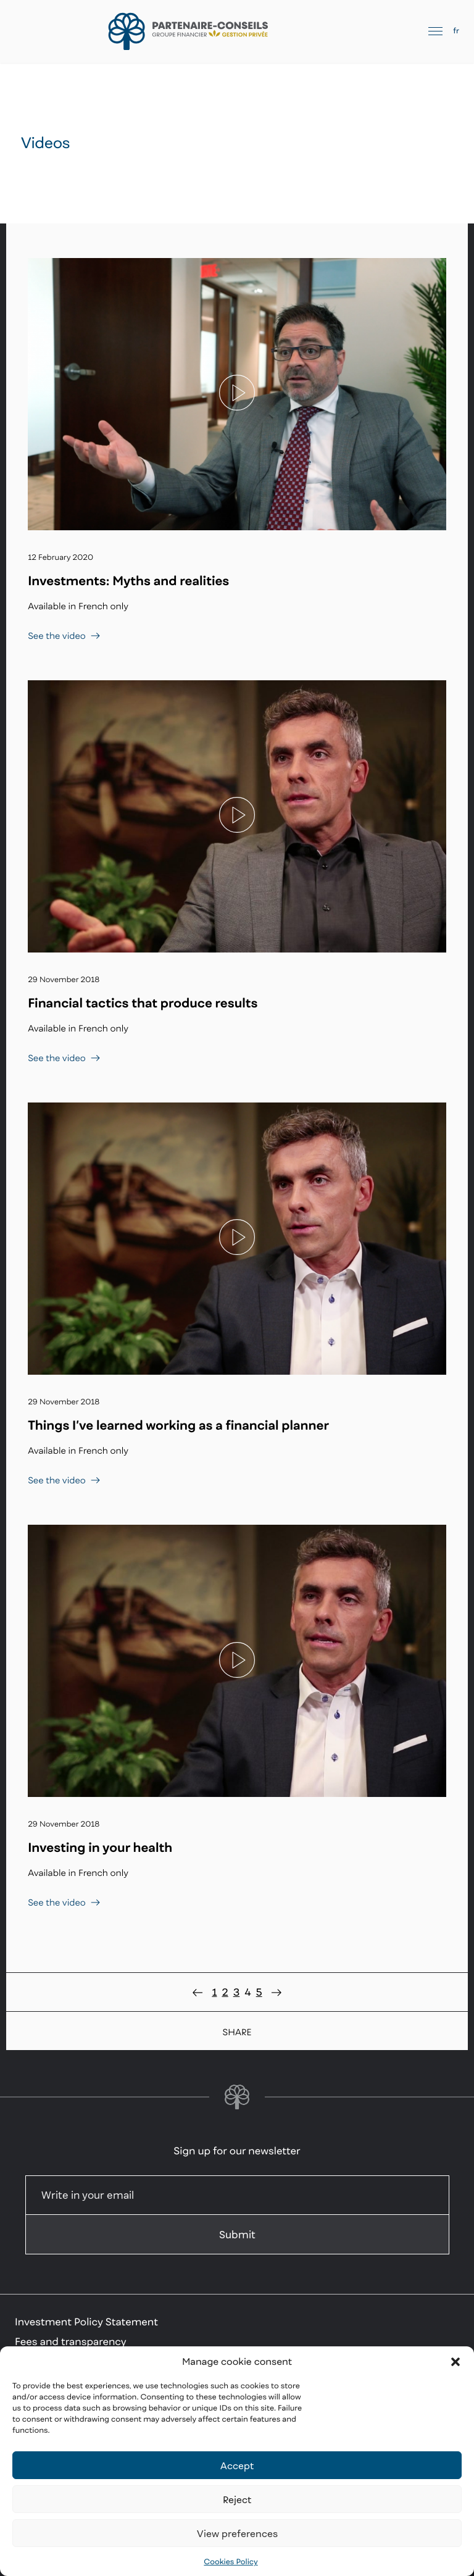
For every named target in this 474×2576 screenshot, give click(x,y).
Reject (237, 2499)
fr (456, 30)
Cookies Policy (230, 2561)
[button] (455, 2362)
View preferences (237, 2533)
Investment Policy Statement (86, 2321)
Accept (237, 2465)
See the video (64, 636)
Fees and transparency (71, 2341)
